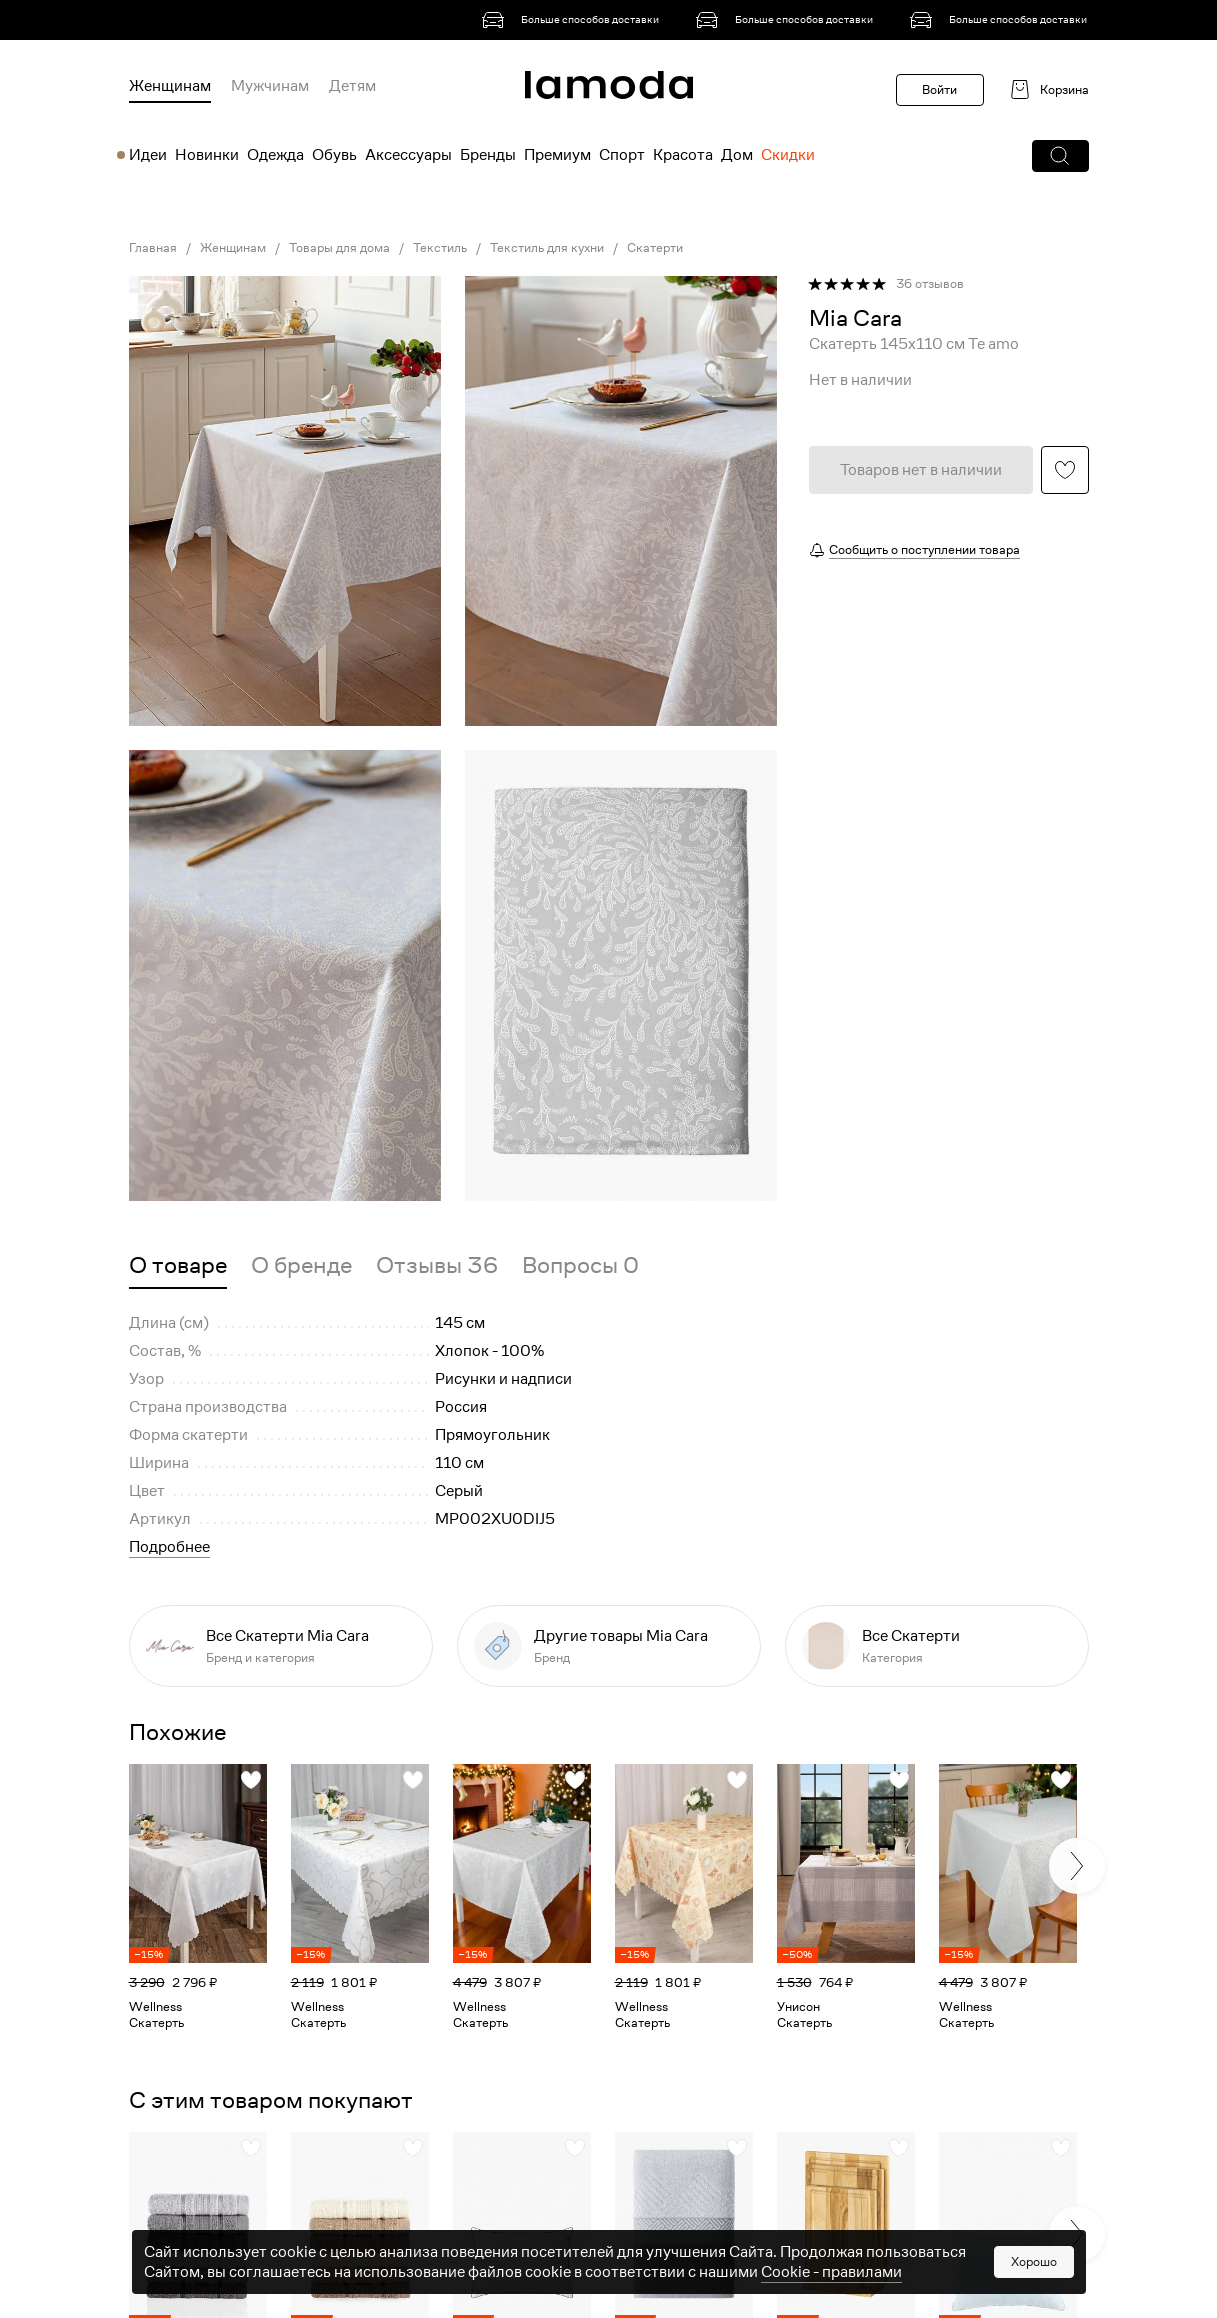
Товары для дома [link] (339, 248)
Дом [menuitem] (737, 155)
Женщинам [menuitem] (170, 86)
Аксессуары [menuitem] (408, 155)
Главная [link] (153, 248)
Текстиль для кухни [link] (547, 248)
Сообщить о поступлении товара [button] (924, 549)
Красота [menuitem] (683, 155)
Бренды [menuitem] (488, 155)
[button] (1060, 156)
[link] (574, 20)
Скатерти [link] (655, 248)
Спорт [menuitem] (622, 155)
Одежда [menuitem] (275, 155)
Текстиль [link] (440, 248)
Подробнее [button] (169, 1547)
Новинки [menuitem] (207, 155)
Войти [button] (939, 89)
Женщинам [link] (233, 248)
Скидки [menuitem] (788, 155)
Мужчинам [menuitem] (270, 86)
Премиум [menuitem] (557, 155)
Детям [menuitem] (352, 86)
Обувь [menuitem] (334, 155)
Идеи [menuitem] (148, 155)
